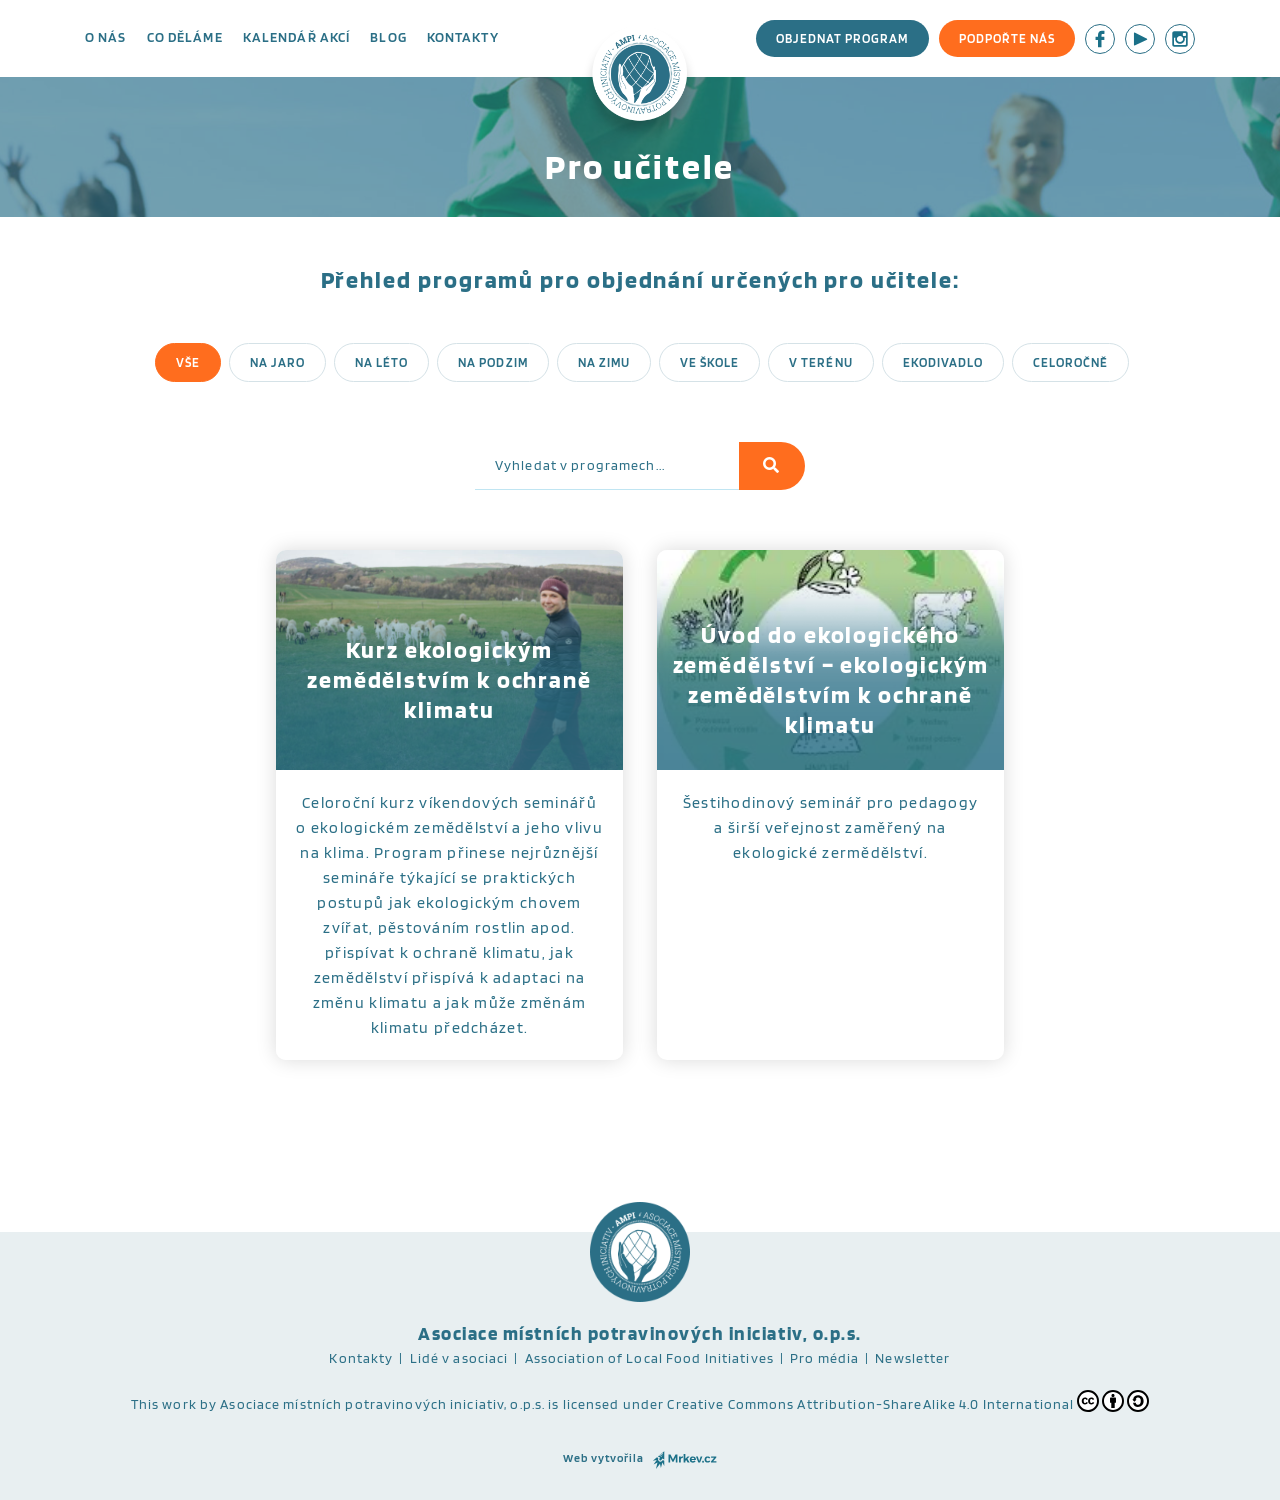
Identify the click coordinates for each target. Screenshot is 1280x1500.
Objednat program (842, 38)
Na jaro (277, 362)
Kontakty (463, 37)
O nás (106, 37)
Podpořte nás (1007, 38)
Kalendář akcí (297, 37)
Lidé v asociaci (459, 1358)
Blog (388, 37)
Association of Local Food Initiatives (649, 1358)
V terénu (820, 362)
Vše (188, 362)
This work (164, 1404)
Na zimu (604, 362)
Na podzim (492, 362)
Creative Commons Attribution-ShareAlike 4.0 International (908, 1401)
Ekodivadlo (943, 362)
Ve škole (709, 362)
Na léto (381, 362)
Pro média (824, 1358)
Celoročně (1070, 362)
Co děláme (185, 37)
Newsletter (912, 1358)
